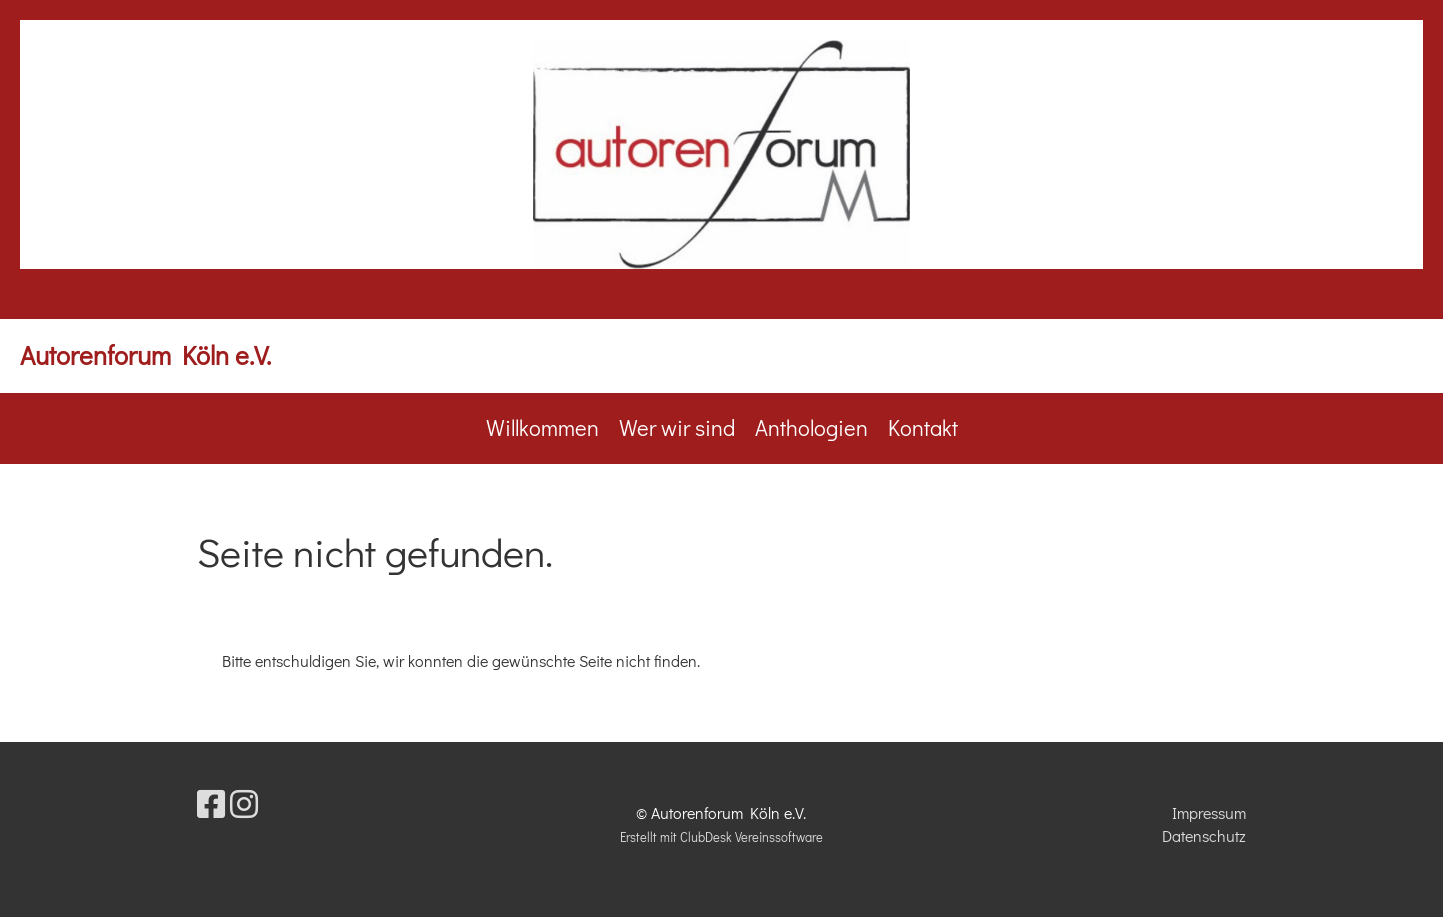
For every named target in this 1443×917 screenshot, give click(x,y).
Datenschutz (1204, 835)
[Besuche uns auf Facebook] (211, 803)
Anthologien (811, 427)
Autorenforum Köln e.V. (145, 355)
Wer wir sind (677, 427)
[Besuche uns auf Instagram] (244, 803)
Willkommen (542, 427)
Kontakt (923, 427)
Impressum (1209, 812)
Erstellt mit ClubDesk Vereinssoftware (721, 837)
